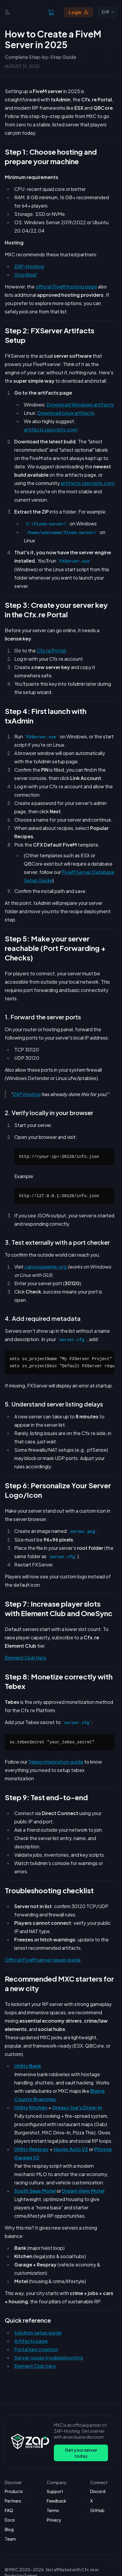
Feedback (56, 2500)
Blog (9, 2529)
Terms (53, 2510)
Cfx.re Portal (51, 650)
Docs (10, 2519)
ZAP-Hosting (29, 266)
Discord (97, 2491)
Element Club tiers (25, 1657)
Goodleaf (25, 274)
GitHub (97, 2510)
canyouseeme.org (45, 1266)
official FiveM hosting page (66, 286)
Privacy (54, 2519)
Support (55, 2491)
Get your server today (81, 2453)
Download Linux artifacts (65, 413)
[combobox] (107, 12)
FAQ (9, 2510)
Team (10, 2539)
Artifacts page (31, 2341)
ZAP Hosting (26, 1094)
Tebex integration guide (55, 1762)
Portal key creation (36, 2349)
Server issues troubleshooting (48, 2357)
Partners (13, 2500)
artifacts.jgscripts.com (50, 429)
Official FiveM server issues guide (43, 1960)
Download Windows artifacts (80, 404)
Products (14, 2491)
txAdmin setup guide (38, 2332)
